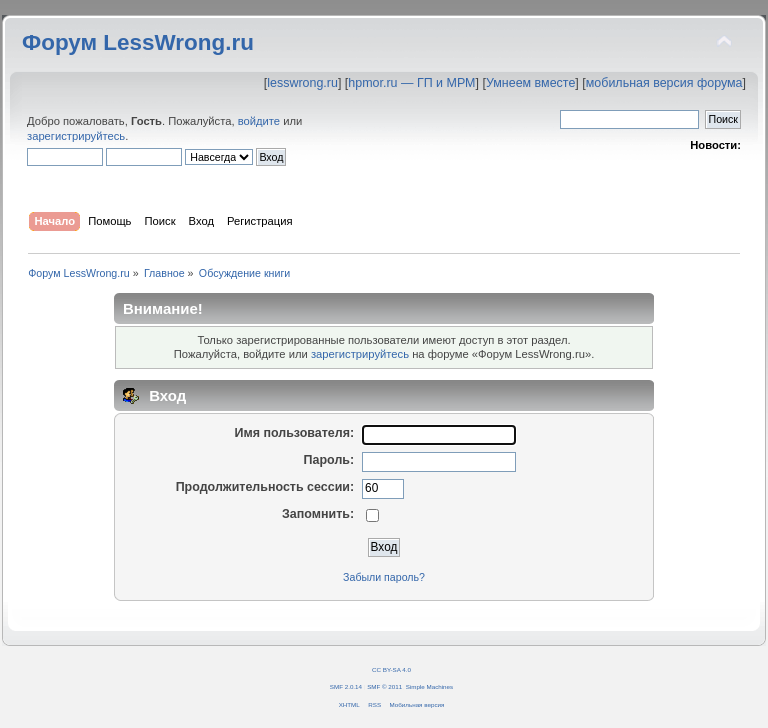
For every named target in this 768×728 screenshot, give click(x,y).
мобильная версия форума (664, 83)
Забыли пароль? (384, 577)
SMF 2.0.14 (346, 686)
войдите (259, 121)
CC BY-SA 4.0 (391, 669)
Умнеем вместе (530, 83)
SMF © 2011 (384, 686)
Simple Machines (429, 686)
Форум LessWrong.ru (138, 42)
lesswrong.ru (302, 83)
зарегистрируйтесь (76, 136)
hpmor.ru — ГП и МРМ (411, 83)
